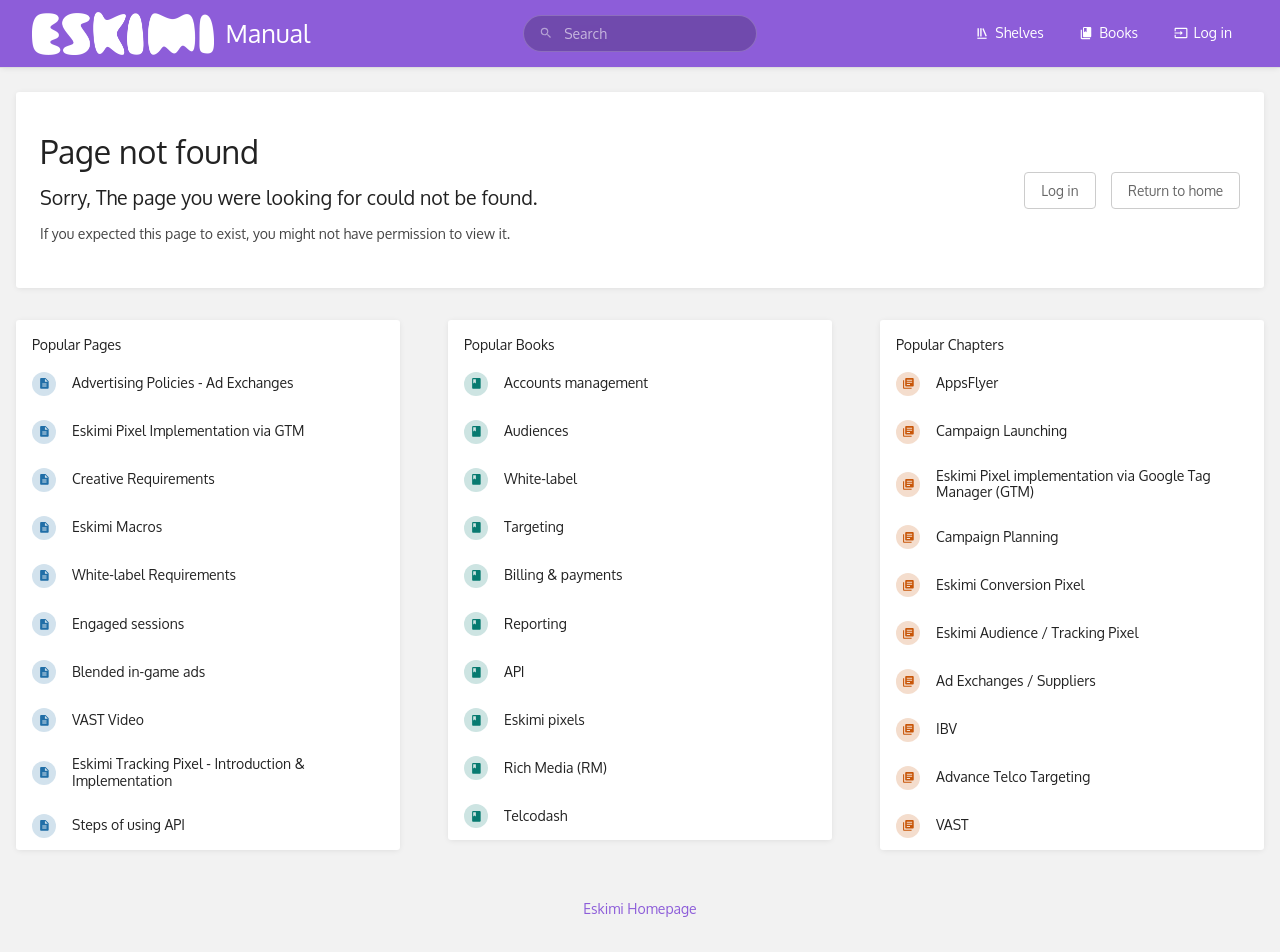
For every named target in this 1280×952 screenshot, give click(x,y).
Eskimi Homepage (639, 908)
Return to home (1175, 190)
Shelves (1009, 32)
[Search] (546, 33)
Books (1108, 32)
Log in (1203, 32)
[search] (640, 33)
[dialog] (1242, 912)
